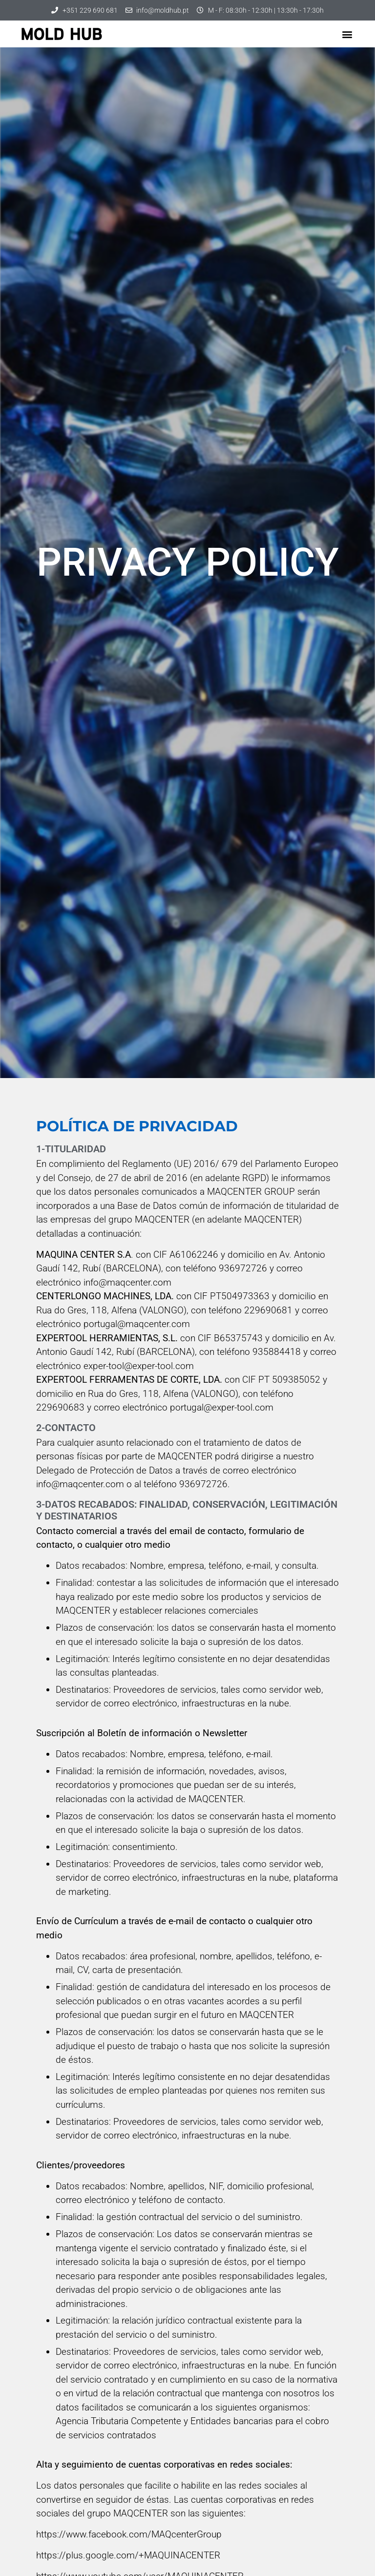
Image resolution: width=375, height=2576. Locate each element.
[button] (347, 34)
